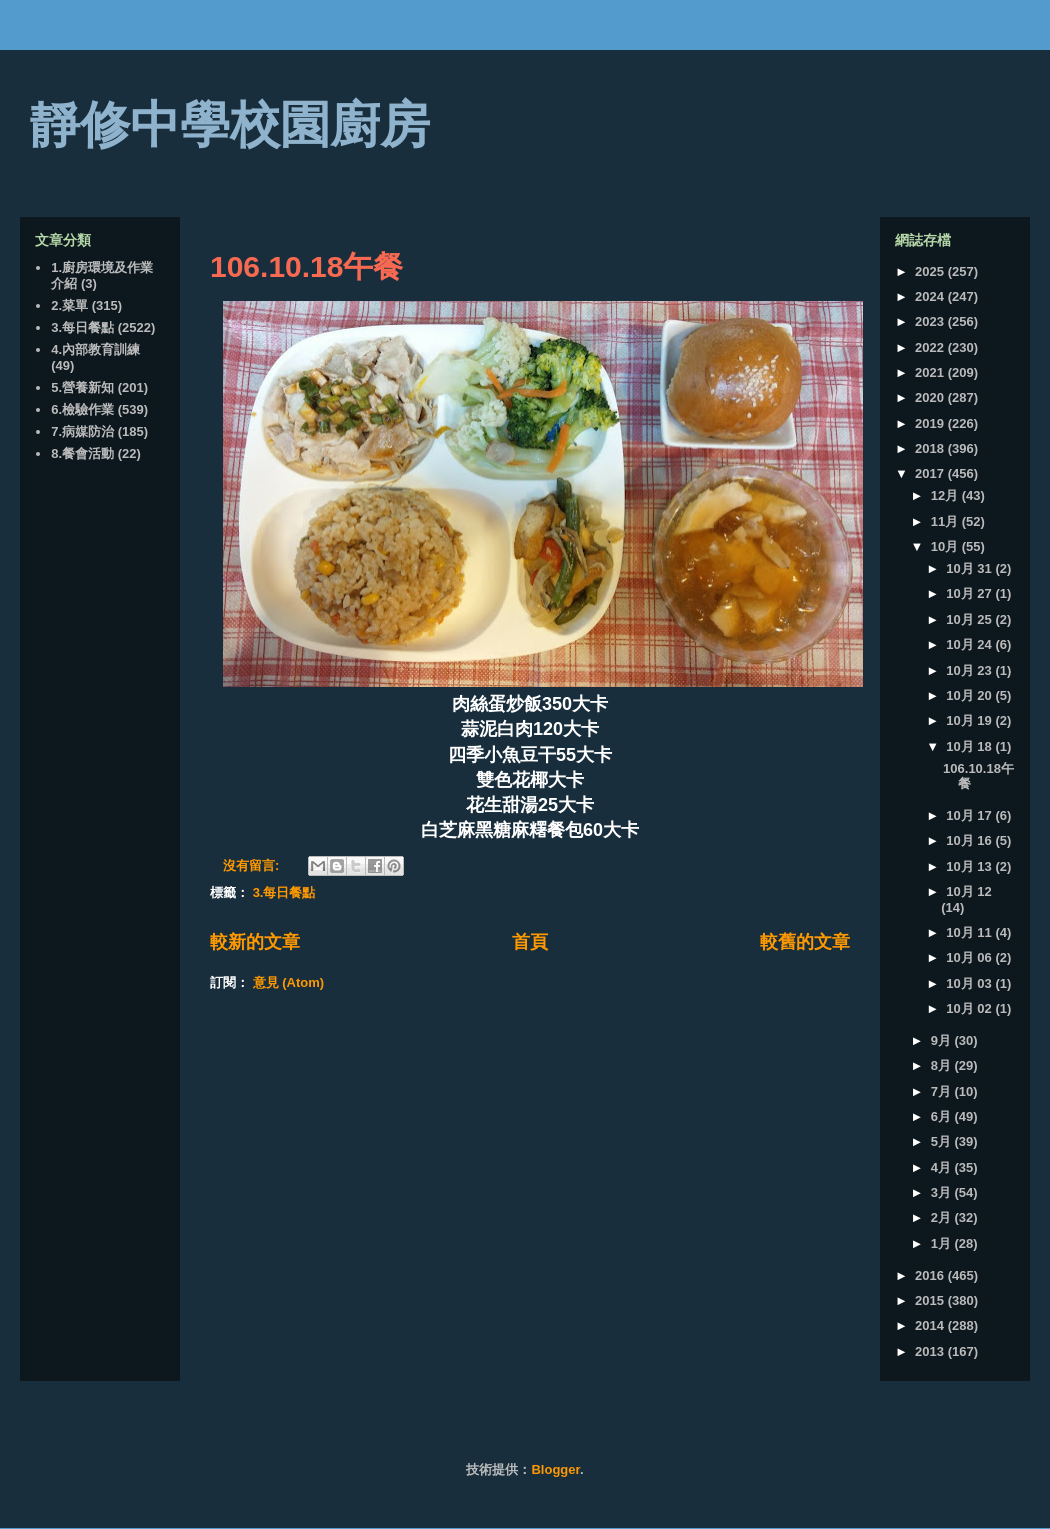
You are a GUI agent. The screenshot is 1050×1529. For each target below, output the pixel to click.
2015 (931, 1300)
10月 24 (970, 644)
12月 (946, 495)
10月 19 (970, 720)
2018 (931, 448)
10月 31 (970, 568)
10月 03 (970, 983)
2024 (931, 296)
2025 (931, 271)
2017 (931, 473)
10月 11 (970, 932)
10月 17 (970, 815)
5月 (943, 1141)
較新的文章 (255, 942)
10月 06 (970, 957)
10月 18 (970, 746)
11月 (946, 521)
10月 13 (970, 866)
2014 (931, 1325)
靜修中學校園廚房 (230, 125)
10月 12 (969, 891)
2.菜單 (69, 305)
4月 (943, 1167)
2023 (931, 321)
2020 (931, 397)
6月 (943, 1116)
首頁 (530, 942)
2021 (931, 372)
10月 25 (970, 619)
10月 (946, 546)
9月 (943, 1040)
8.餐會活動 (82, 453)
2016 (931, 1275)
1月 (943, 1243)
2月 (943, 1217)
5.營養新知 (82, 387)
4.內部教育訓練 (95, 349)
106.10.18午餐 (306, 266)
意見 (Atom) (289, 982)
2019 (931, 423)
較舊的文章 (805, 942)
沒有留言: (253, 865)
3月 (943, 1192)
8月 (943, 1065)
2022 (931, 347)
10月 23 (970, 670)
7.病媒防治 (82, 431)
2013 (931, 1351)
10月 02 (970, 1008)
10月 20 (970, 695)
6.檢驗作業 (82, 409)
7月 (943, 1091)
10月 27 (970, 593)
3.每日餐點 (284, 892)
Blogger (555, 1469)
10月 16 (970, 840)
